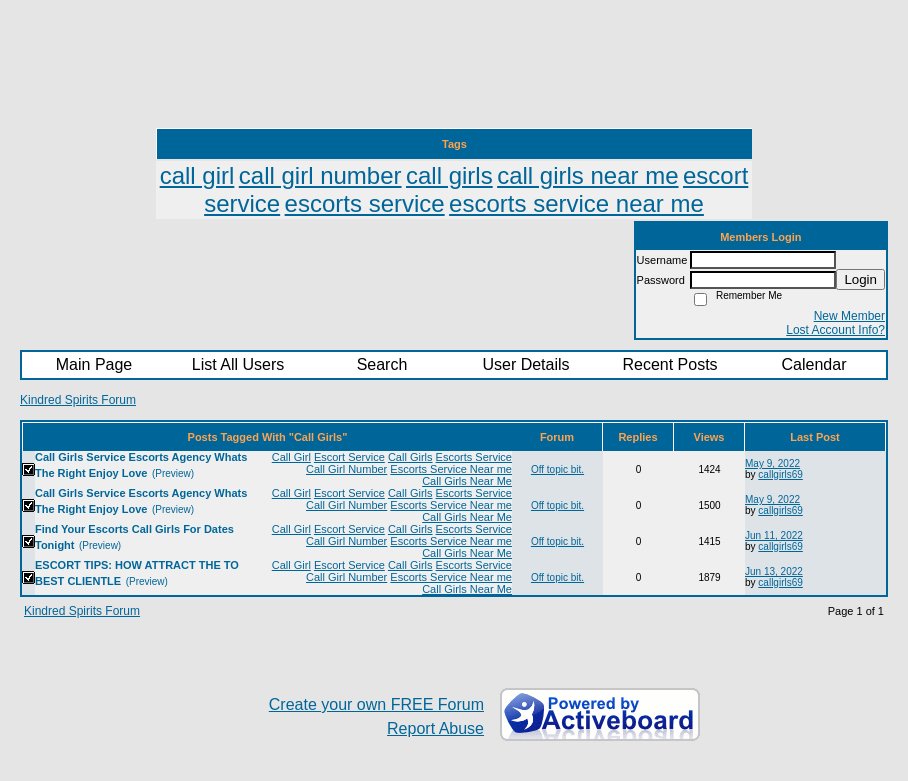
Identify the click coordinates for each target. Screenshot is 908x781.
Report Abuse (435, 728)
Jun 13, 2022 (774, 571)
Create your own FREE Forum (376, 704)
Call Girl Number (346, 469)
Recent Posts (669, 364)
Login (860, 279)
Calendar (814, 364)
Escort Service (349, 457)
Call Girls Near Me (467, 481)
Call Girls (410, 457)
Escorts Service (474, 457)
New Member (849, 316)
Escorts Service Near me (451, 469)
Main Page (94, 364)
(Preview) (173, 473)
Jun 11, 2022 (774, 535)
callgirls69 (780, 474)
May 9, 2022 (772, 463)
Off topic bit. (557, 469)
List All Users (238, 364)
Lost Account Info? (835, 330)
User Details (525, 364)
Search (382, 364)
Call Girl (291, 457)
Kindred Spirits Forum (78, 400)
